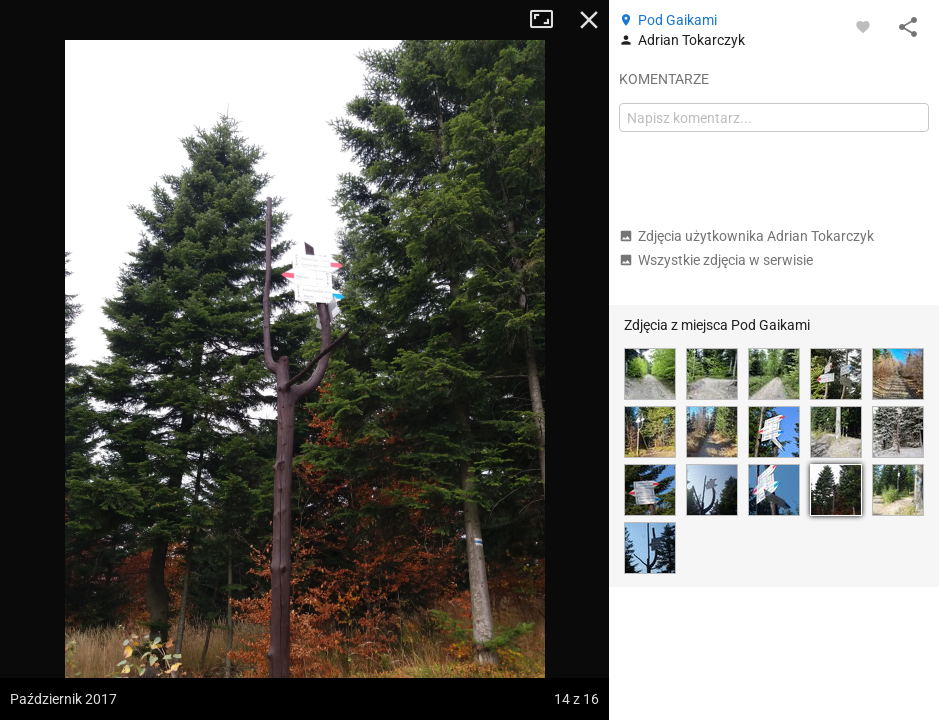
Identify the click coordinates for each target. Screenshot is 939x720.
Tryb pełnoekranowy (549, 20)
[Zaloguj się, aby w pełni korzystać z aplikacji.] (863, 26)
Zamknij (589, 20)
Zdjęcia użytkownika (746, 236)
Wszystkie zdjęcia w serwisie (716, 260)
